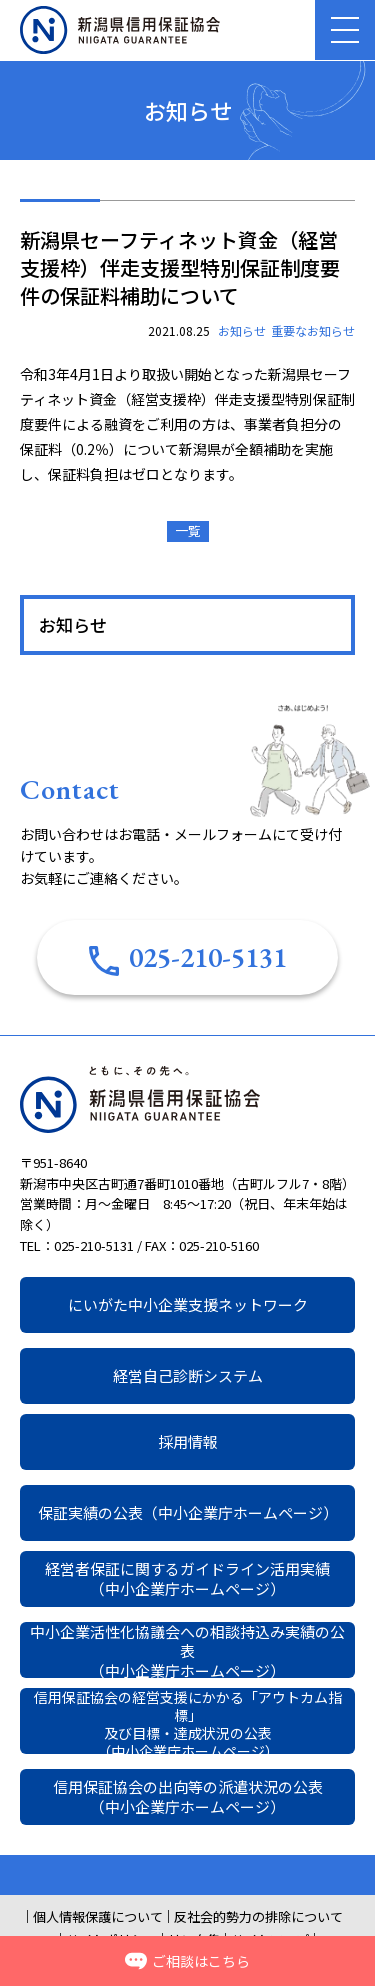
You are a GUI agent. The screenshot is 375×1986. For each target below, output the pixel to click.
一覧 (188, 530)
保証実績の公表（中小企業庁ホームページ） (188, 1512)
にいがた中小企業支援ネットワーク (188, 1304)
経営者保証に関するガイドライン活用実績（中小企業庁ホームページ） (187, 1578)
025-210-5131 (188, 957)
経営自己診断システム (188, 1375)
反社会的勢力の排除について (258, 1916)
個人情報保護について (98, 1916)
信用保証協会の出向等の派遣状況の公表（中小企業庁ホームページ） (188, 1796)
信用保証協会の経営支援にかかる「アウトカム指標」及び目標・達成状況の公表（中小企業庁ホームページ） (188, 1721)
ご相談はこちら (187, 1961)
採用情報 (188, 1441)
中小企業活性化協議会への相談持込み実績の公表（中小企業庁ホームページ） (187, 1650)
